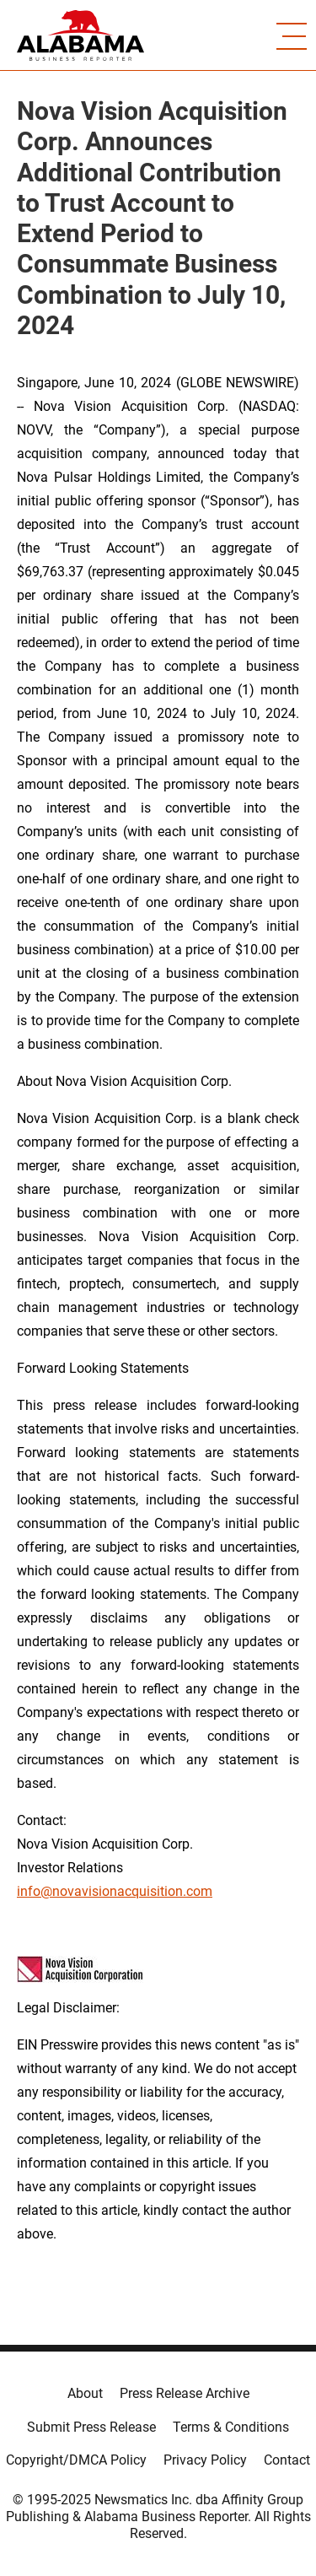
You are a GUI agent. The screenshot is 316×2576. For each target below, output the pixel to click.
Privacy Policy (205, 2460)
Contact (287, 2460)
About (85, 2393)
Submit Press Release (91, 2427)
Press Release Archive (184, 2393)
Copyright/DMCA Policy (76, 2460)
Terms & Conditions (231, 2427)
